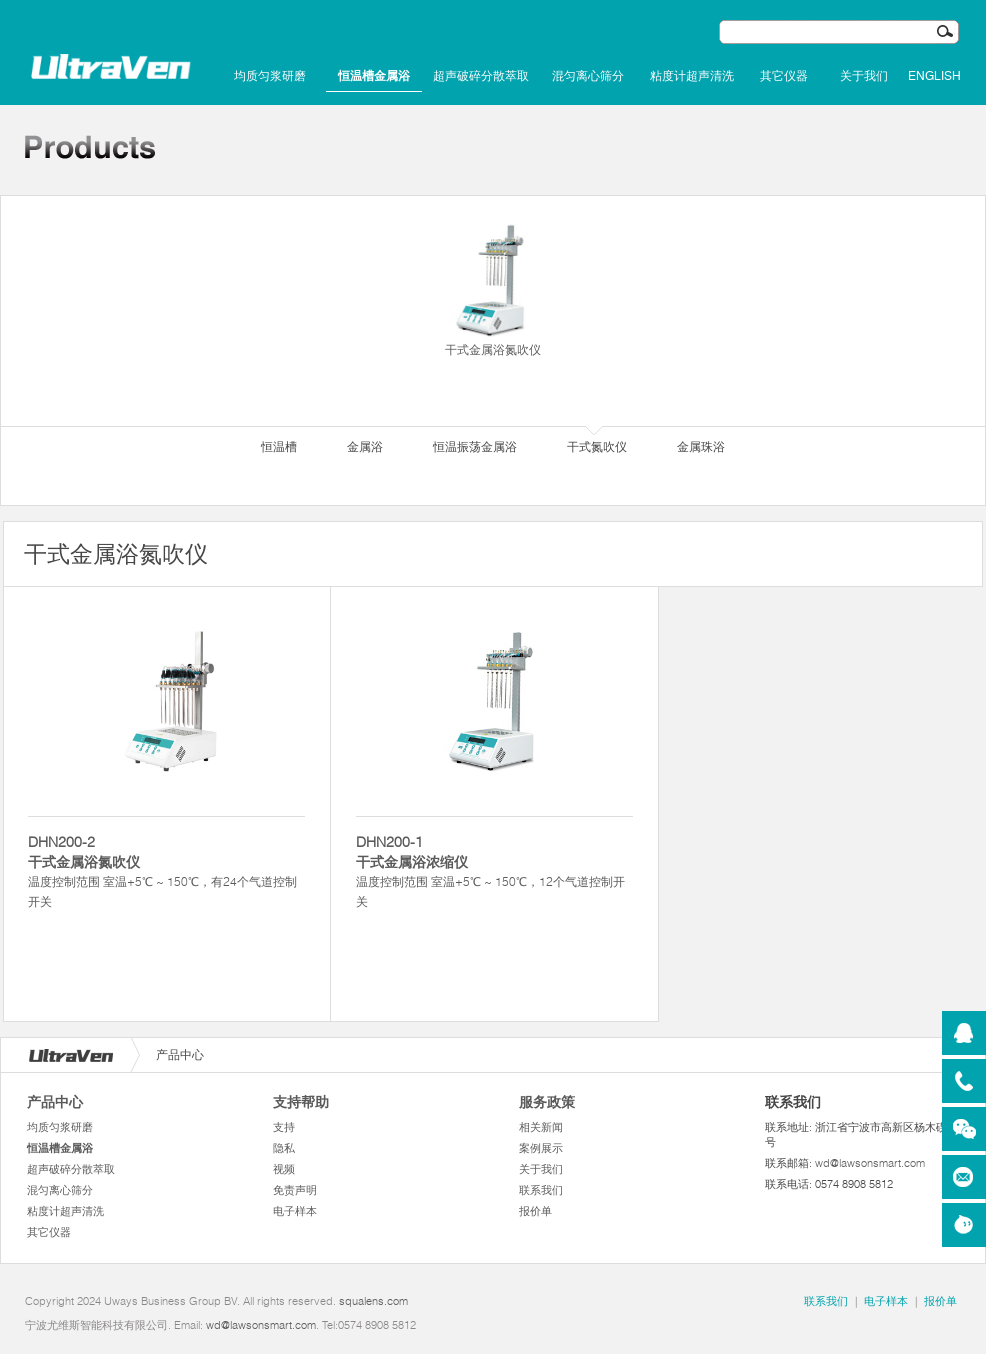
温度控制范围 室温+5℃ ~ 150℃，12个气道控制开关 (494, 870)
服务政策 (547, 1102)
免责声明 (295, 1190)
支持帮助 (301, 1102)
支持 (284, 1127)
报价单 (535, 1211)
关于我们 (864, 76)
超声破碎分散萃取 (481, 76)
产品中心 (55, 1102)
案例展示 (541, 1148)
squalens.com (373, 1301)
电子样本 (295, 1211)
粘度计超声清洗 (692, 76)
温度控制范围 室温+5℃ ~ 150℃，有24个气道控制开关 (166, 870)
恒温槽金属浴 (374, 76)
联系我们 (541, 1190)
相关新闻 (541, 1127)
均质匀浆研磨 (270, 76)
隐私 (284, 1148)
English (934, 76)
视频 (284, 1169)
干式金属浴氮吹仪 (493, 289)
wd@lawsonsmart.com (870, 1163)
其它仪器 (784, 76)
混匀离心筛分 (588, 76)
